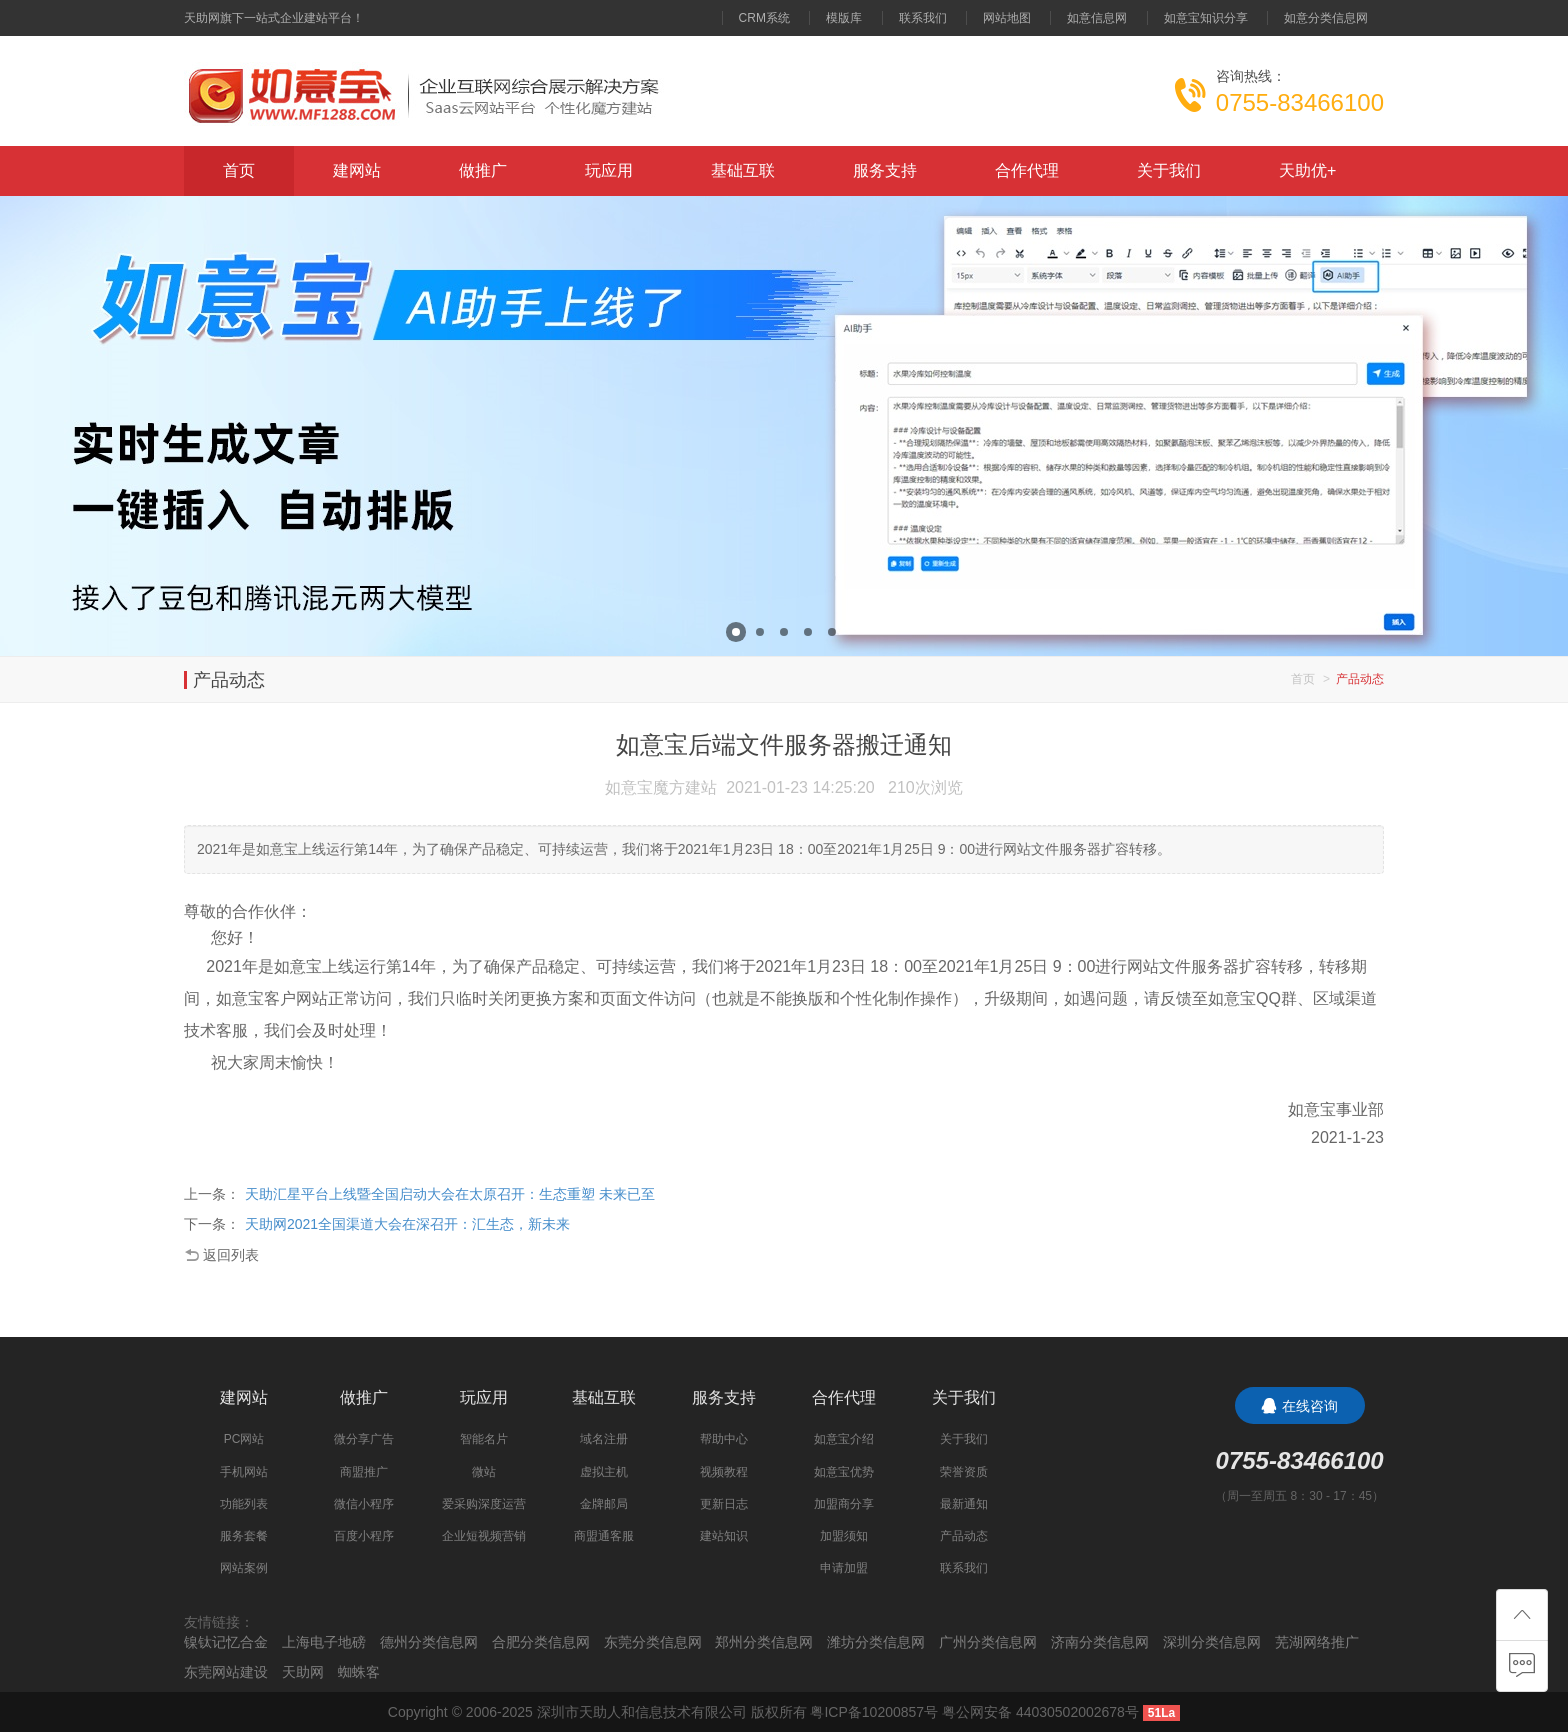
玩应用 (609, 170)
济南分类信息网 (1100, 1642)
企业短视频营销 (484, 1536)
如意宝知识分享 (1206, 18)
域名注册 (604, 1439)
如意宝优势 (844, 1472)
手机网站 (244, 1472)
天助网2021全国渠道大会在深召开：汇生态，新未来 (407, 1224)
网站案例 (244, 1568)
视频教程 (724, 1472)
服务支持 (885, 170)
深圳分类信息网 (1212, 1642)
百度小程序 (364, 1536)
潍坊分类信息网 (876, 1642)
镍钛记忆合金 (226, 1642)
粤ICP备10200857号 (874, 1712)
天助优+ (1307, 170)
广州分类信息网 (988, 1642)
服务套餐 (244, 1536)
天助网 (303, 1672)
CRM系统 (764, 18)
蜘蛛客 (359, 1672)
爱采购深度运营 (484, 1504)
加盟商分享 (844, 1504)
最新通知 (964, 1504)
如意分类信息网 (1326, 18)
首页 (239, 170)
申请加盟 (844, 1568)
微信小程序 (364, 1504)
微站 (484, 1472)
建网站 (357, 170)
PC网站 (244, 1439)
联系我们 (923, 18)
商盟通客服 (604, 1536)
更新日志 (724, 1504)
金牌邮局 (604, 1504)
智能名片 (484, 1439)
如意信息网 (1097, 18)
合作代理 (1027, 170)
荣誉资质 (964, 1472)
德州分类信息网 (429, 1642)
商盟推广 (364, 1472)
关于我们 (1169, 170)
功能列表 (244, 1504)
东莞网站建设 (226, 1672)
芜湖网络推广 (1317, 1642)
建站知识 (724, 1536)
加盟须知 (844, 1536)
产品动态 (964, 1536)
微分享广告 (364, 1439)
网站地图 (1007, 18)
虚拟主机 (604, 1472)
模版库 (844, 18)
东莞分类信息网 (653, 1642)
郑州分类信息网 (764, 1642)
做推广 (483, 170)
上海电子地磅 (324, 1642)
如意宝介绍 (844, 1439)
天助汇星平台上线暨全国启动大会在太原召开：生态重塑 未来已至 (450, 1194)
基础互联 (743, 170)
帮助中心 (724, 1439)
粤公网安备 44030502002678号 (1040, 1712)
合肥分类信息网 (541, 1642)
